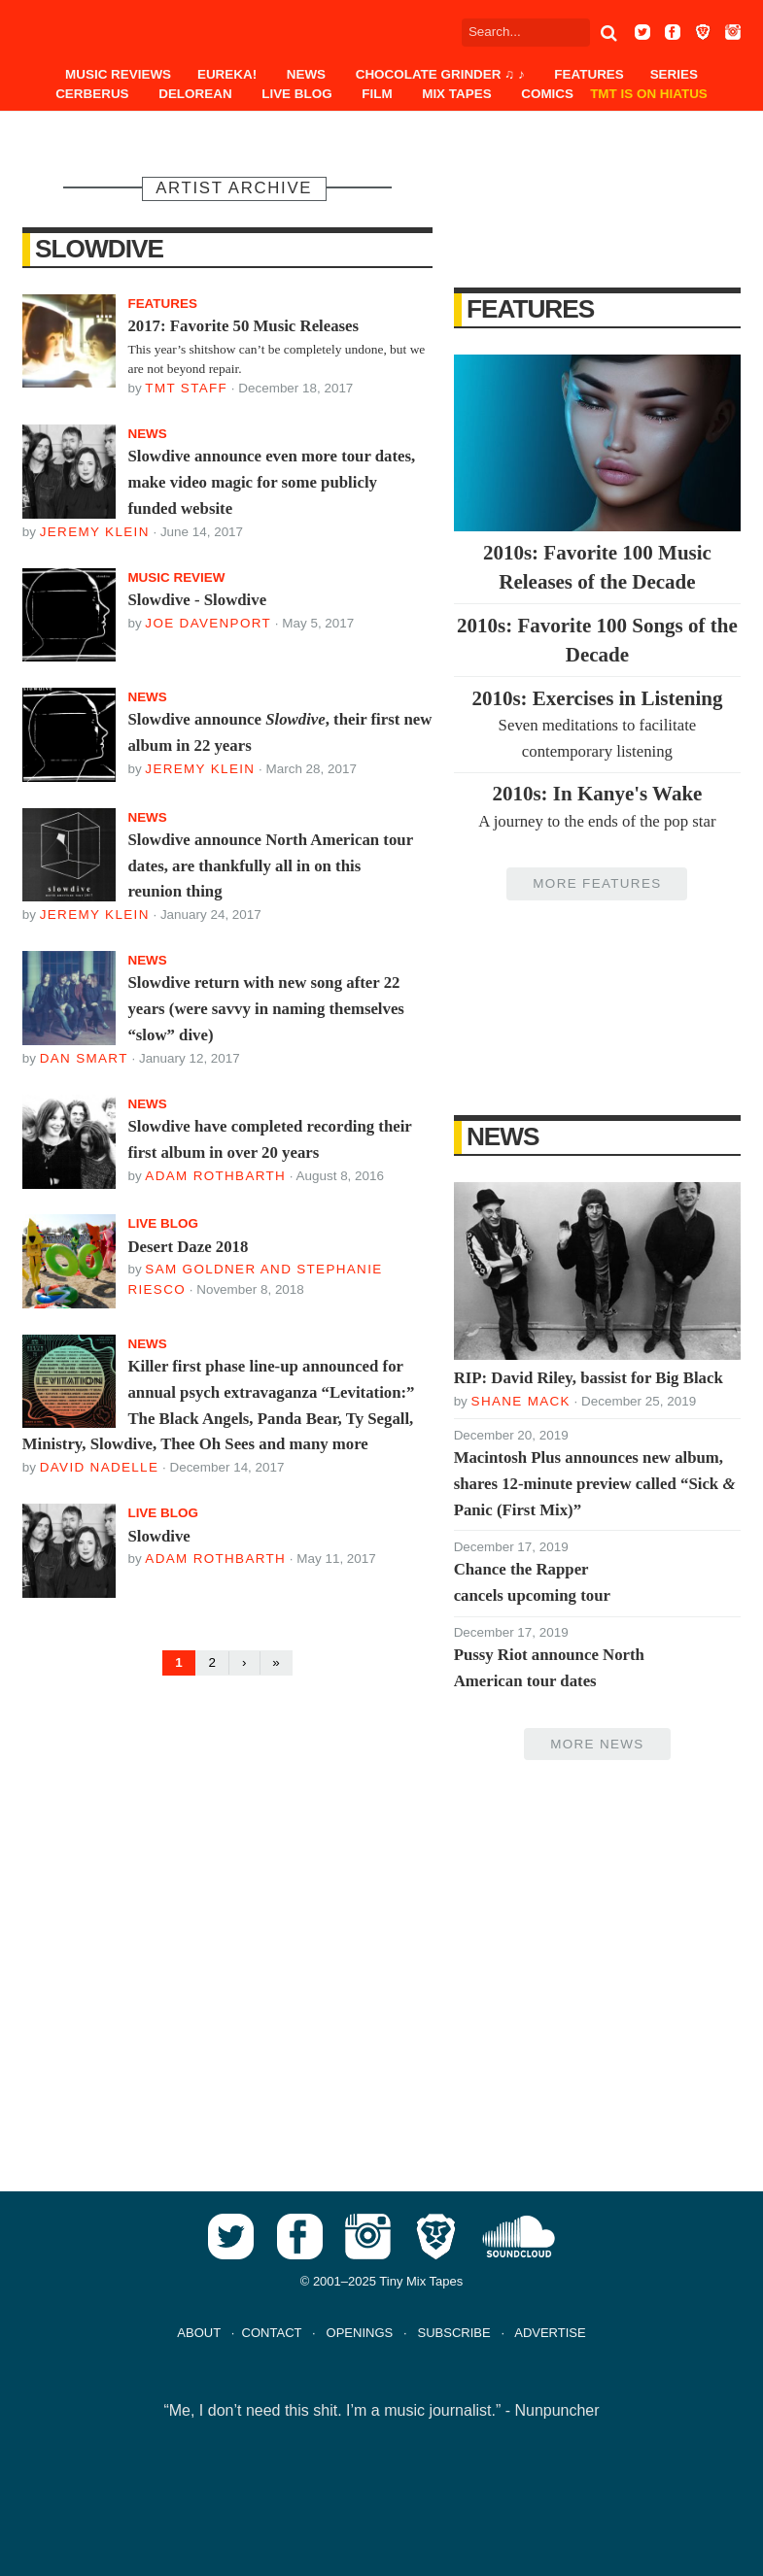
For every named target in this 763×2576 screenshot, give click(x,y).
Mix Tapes (456, 93)
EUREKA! (227, 74)
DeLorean (194, 93)
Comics (547, 93)
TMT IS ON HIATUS (649, 93)
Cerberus (91, 93)
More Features (597, 883)
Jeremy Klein (95, 532)
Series (674, 74)
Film (377, 93)
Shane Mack (521, 1401)
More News (596, 1744)
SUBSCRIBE (453, 2332)
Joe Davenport (208, 623)
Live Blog (296, 93)
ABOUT (199, 2332)
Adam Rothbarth (215, 1176)
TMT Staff (186, 388)
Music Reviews (118, 74)
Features (588, 74)
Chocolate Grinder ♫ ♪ (440, 74)
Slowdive (99, 248)
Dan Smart (84, 1058)
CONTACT (272, 2332)
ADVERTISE (549, 2332)
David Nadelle (99, 1467)
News (306, 74)
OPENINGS (360, 2332)
